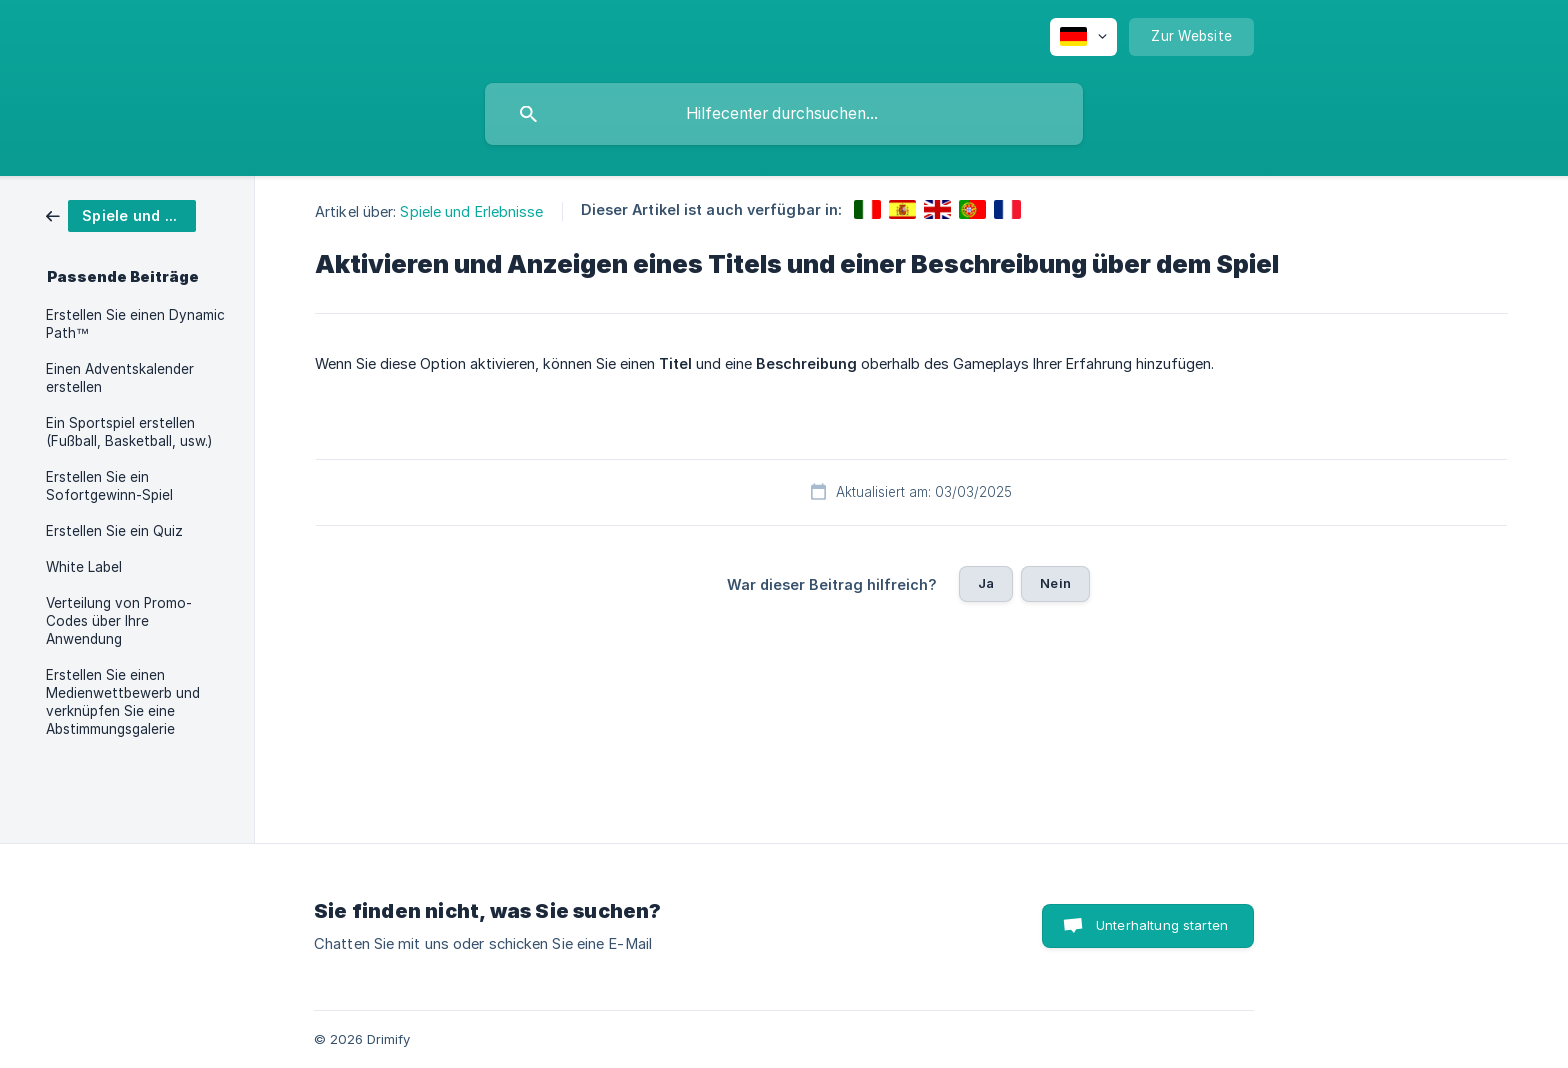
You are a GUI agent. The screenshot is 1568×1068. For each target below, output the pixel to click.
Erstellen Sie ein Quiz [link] (114, 531)
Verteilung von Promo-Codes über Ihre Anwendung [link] (119, 621)
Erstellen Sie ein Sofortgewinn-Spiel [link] (109, 486)
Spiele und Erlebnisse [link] (471, 211)
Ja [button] (986, 583)
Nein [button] (1055, 583)
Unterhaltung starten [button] (1162, 925)
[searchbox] (784, 114)
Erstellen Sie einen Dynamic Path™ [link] (135, 324)
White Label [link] (84, 567)
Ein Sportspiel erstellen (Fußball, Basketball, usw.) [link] (129, 432)
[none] (1083, 37)
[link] (121, 214)
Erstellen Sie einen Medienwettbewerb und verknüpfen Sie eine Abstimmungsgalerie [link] (123, 702)
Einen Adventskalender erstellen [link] (120, 378)
